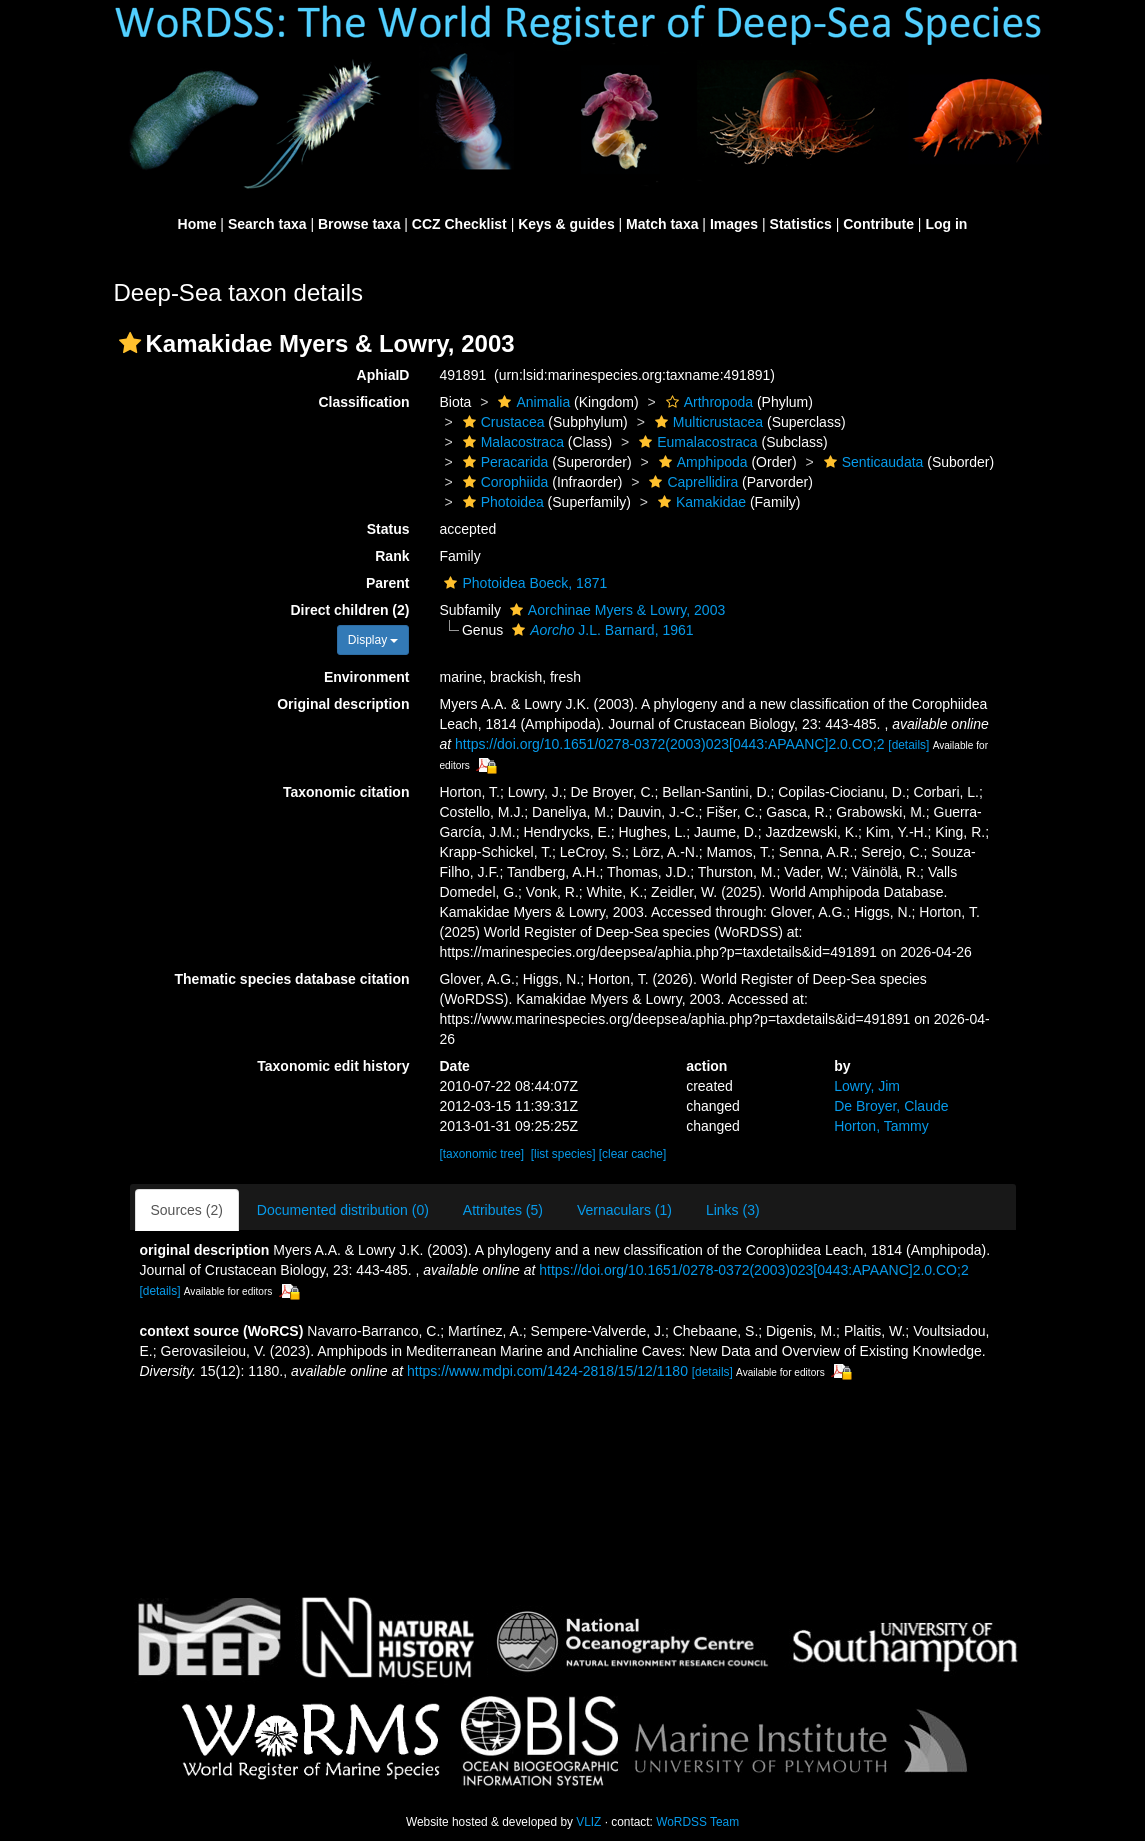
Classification (363, 402)
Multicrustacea (706, 422)
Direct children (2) (349, 610)
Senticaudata (871, 462)
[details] (908, 745)
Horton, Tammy (881, 1126)
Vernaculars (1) (624, 1210)
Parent (388, 583)
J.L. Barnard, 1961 (600, 630)
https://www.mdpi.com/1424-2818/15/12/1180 (547, 1371)
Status (388, 529)
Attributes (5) (503, 1210)
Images (734, 224)
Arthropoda (707, 402)
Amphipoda (701, 462)
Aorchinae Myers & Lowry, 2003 (615, 610)
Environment (367, 677)
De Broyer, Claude (891, 1106)
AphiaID (383, 375)
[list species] (563, 1154)
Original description (343, 704)
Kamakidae (699, 502)
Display (373, 640)
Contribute (878, 224)
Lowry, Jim (867, 1086)
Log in (946, 224)
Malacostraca (511, 442)
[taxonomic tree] (481, 1154)
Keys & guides (566, 224)
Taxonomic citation (346, 792)
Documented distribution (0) (343, 1210)
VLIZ (588, 1822)
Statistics (801, 224)
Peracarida (503, 462)
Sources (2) (187, 1210)
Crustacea (501, 422)
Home (197, 224)
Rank (392, 556)
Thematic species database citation (292, 979)
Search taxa (267, 224)
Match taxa (662, 224)
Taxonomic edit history (333, 1066)
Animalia (531, 402)
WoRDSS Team (697, 1822)
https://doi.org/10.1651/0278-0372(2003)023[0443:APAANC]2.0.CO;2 (669, 744)
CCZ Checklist (459, 224)
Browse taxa (359, 224)
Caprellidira (691, 482)
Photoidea (501, 502)
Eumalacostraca (695, 442)
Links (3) (733, 1210)
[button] (130, 343)
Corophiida (503, 482)
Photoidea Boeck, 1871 (523, 583)
